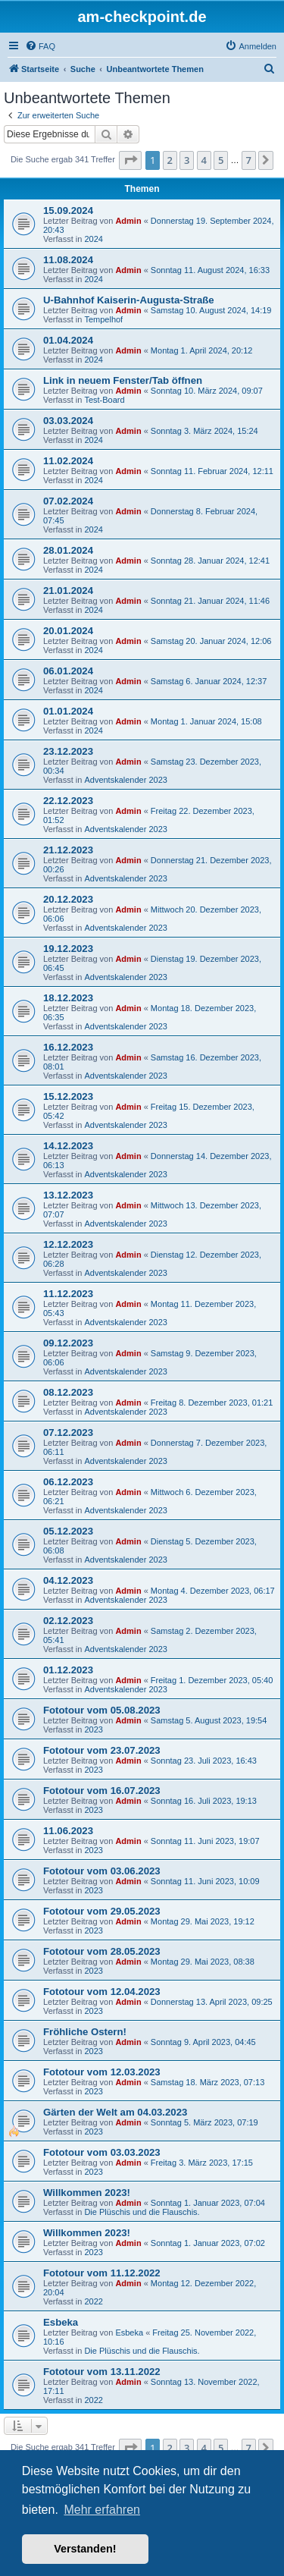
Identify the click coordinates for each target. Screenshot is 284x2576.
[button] (130, 160)
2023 (93, 1729)
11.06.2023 (68, 1830)
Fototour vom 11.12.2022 (102, 2273)
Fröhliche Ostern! (84, 2031)
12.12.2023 (68, 1244)
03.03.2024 (68, 420)
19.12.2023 (68, 948)
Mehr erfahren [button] (102, 2509)
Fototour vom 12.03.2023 (102, 2072)
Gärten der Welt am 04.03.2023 (115, 2112)
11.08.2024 (68, 259)
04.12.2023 (68, 1580)
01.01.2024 (68, 711)
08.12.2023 (68, 1392)
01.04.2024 (68, 340)
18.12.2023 (68, 998)
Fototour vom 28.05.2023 (102, 1951)
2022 (93, 2301)
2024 (93, 238)
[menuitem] (40, 46)
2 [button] (170, 160)
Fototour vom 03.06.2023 (102, 1871)
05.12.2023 (68, 1531)
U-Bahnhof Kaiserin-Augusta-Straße (128, 300)
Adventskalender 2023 (125, 779)
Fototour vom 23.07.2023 (102, 1750)
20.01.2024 (68, 630)
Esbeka (60, 2322)
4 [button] (204, 160)
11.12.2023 (68, 1293)
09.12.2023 (68, 1343)
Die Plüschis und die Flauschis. (141, 2211)
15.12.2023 (68, 1096)
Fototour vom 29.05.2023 (102, 1911)
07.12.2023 (68, 1432)
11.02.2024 (68, 461)
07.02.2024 (68, 501)
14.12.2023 (68, 1145)
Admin (128, 220)
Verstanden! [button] (85, 2549)
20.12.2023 (68, 899)
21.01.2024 (68, 590)
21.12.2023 (68, 850)
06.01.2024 (68, 671)
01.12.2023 (68, 1670)
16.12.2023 (68, 1047)
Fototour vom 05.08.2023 (102, 1710)
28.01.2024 (68, 550)
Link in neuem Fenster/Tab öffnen (122, 380)
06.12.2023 (68, 1481)
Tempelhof (103, 319)
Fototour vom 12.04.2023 (102, 1991)
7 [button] (248, 160)
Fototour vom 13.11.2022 (102, 2371)
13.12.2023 (68, 1195)
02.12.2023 (68, 1620)
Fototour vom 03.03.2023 (102, 2152)
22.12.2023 (68, 800)
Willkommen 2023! (86, 2192)
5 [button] (220, 160)
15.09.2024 (68, 210)
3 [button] (186, 160)
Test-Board (104, 399)
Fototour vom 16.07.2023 (102, 1790)
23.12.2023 (68, 751)
